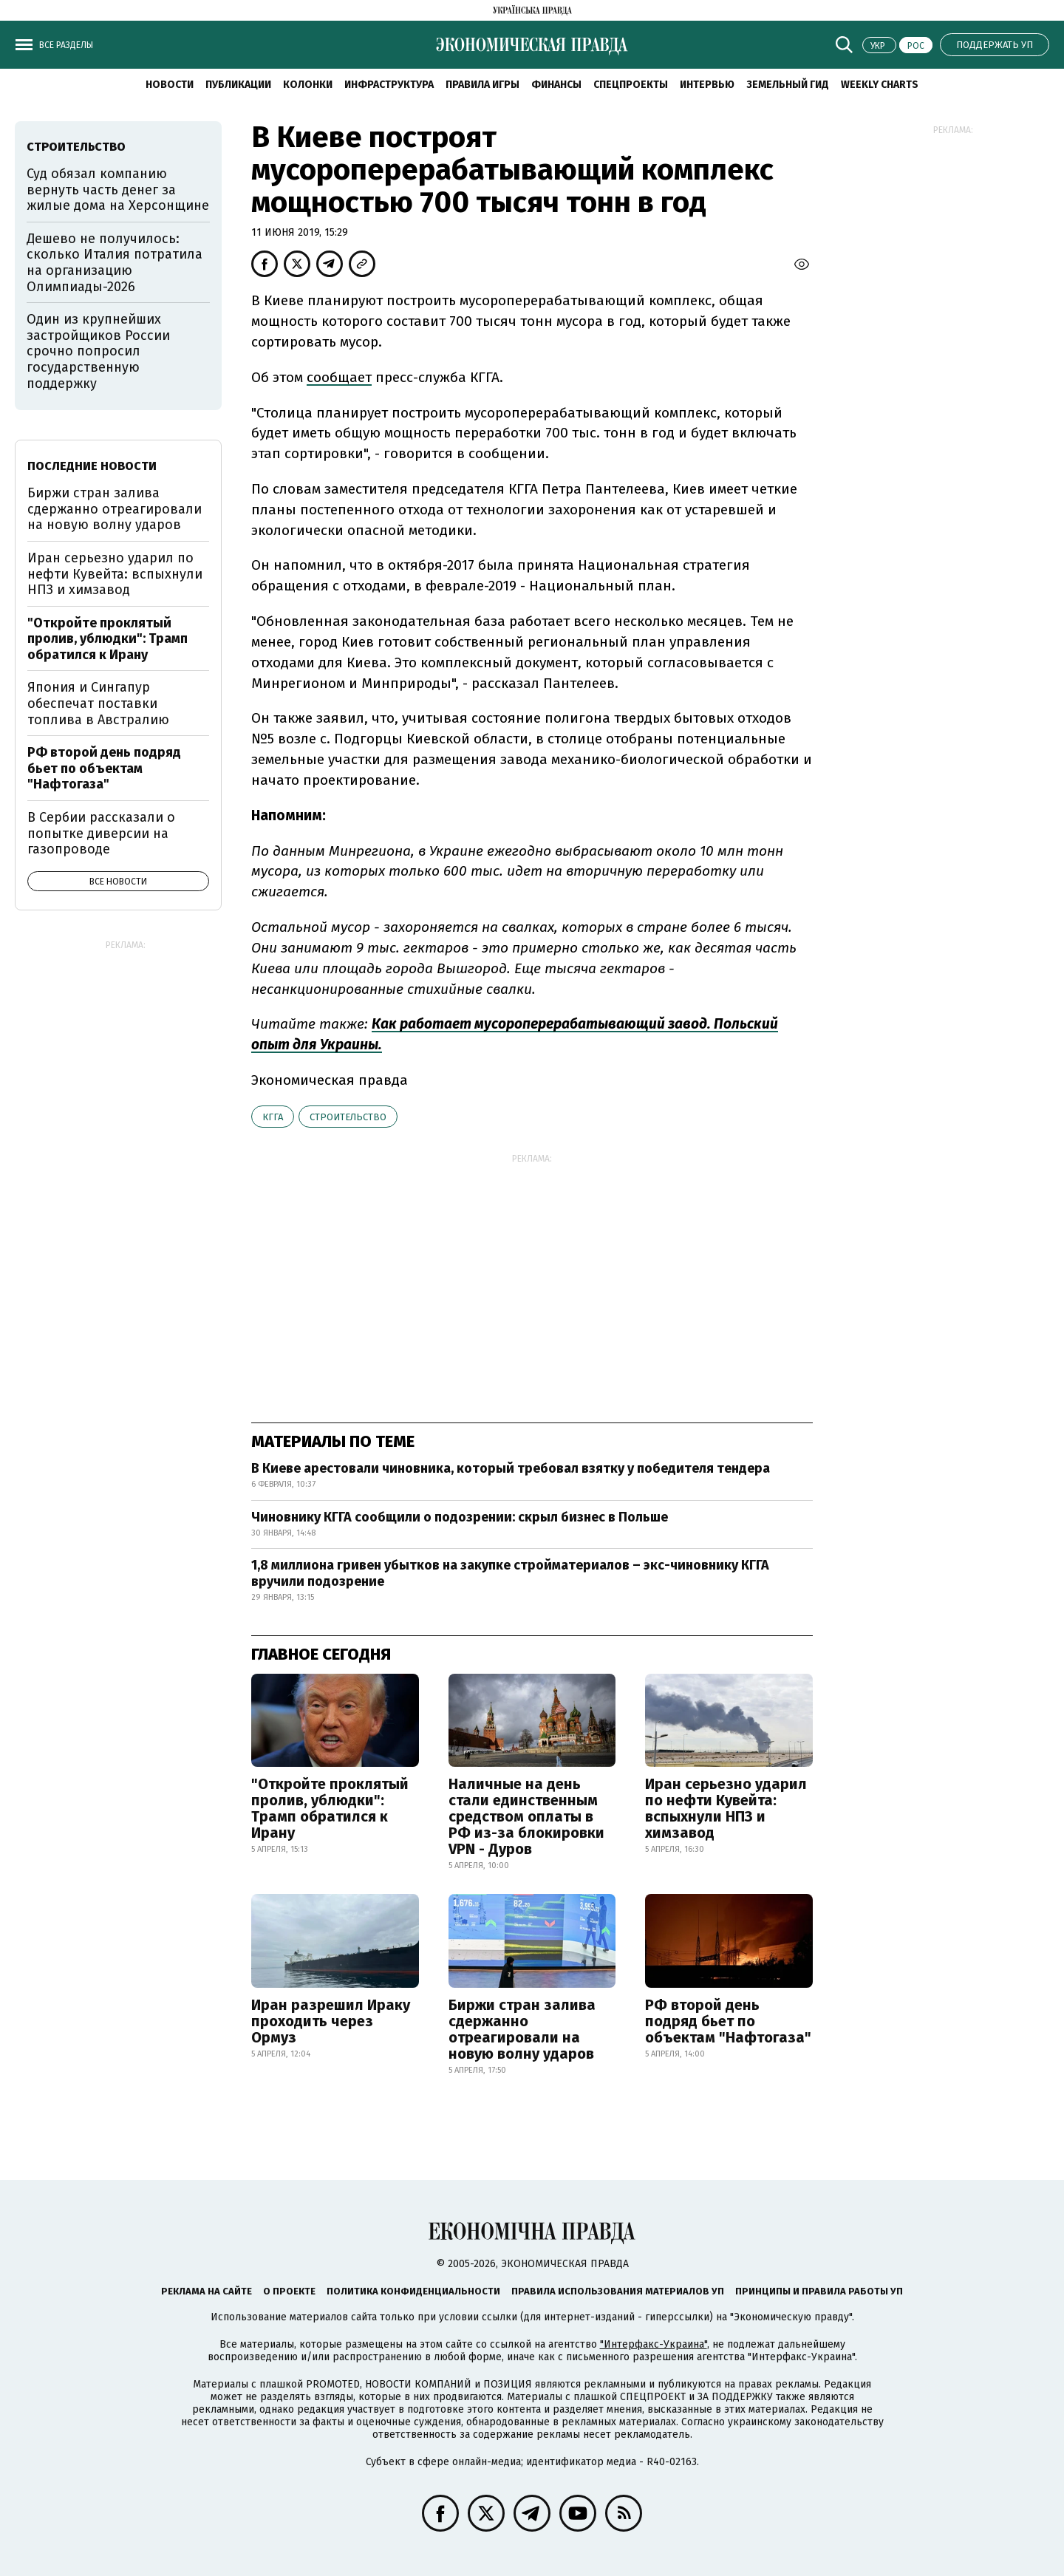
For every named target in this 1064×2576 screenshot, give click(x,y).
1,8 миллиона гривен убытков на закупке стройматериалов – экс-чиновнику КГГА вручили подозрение (510, 1573)
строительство (348, 1116)
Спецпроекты (630, 84)
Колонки (307, 84)
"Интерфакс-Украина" (653, 2344)
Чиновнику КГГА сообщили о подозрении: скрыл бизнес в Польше (459, 1517)
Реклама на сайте (206, 2291)
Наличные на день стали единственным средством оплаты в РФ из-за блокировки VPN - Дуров (526, 1816)
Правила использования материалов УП (617, 2291)
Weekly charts (879, 84)
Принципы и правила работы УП (819, 2291)
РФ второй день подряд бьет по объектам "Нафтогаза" (728, 2021)
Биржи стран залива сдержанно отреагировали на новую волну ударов (522, 2029)
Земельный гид (787, 84)
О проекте (289, 2291)
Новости (170, 84)
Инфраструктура (389, 84)
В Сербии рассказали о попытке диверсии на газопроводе (101, 833)
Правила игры (482, 84)
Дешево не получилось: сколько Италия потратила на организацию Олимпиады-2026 (114, 263)
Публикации (238, 84)
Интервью (707, 84)
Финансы (556, 84)
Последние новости (92, 466)
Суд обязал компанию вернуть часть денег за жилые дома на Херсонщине (118, 190)
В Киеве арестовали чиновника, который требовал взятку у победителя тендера (510, 1468)
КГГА (272, 1116)
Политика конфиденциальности (413, 2291)
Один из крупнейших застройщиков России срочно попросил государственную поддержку (98, 351)
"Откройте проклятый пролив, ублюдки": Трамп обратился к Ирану (330, 1808)
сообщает (339, 377)
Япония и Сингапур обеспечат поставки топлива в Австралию (98, 703)
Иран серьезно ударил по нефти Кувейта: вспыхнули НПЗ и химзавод (726, 1808)
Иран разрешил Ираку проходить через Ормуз (330, 2021)
